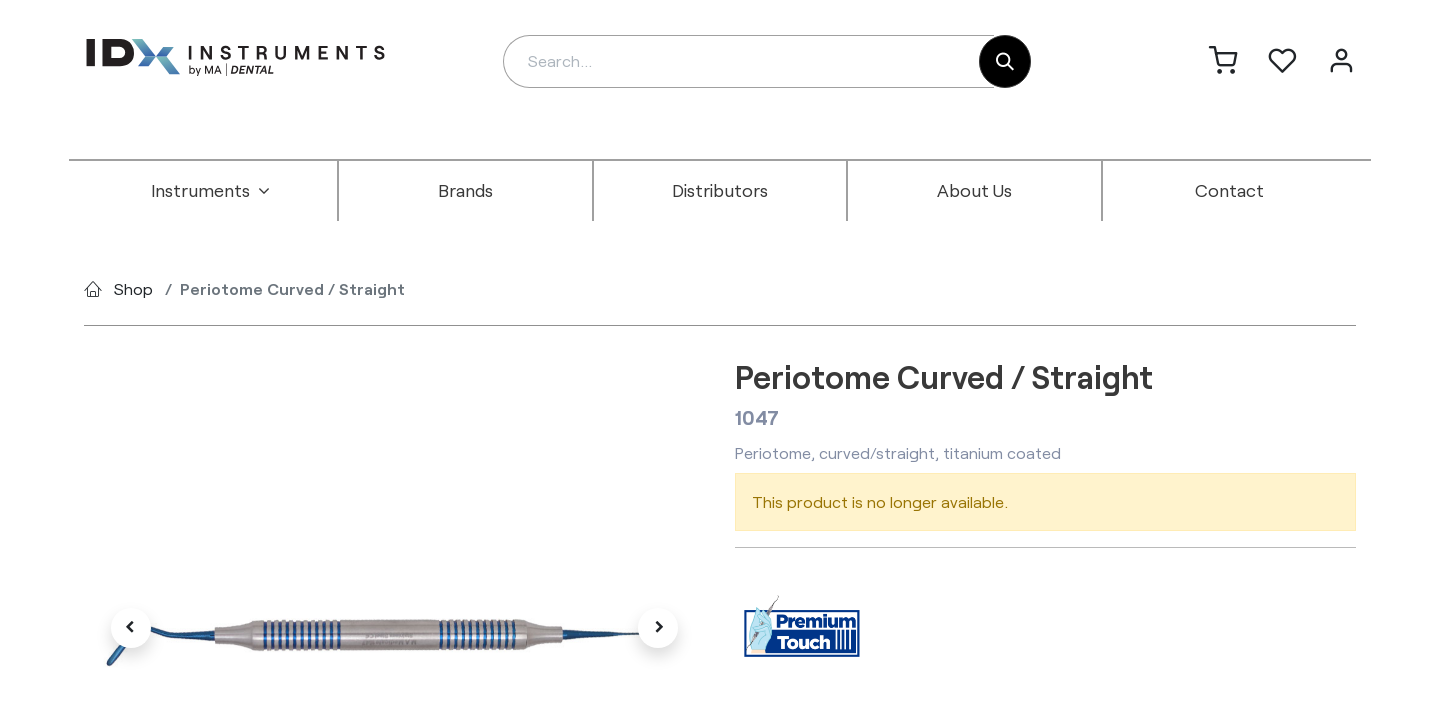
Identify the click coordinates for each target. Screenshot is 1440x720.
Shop (133, 288)
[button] (130, 628)
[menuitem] (211, 191)
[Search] (1005, 61)
